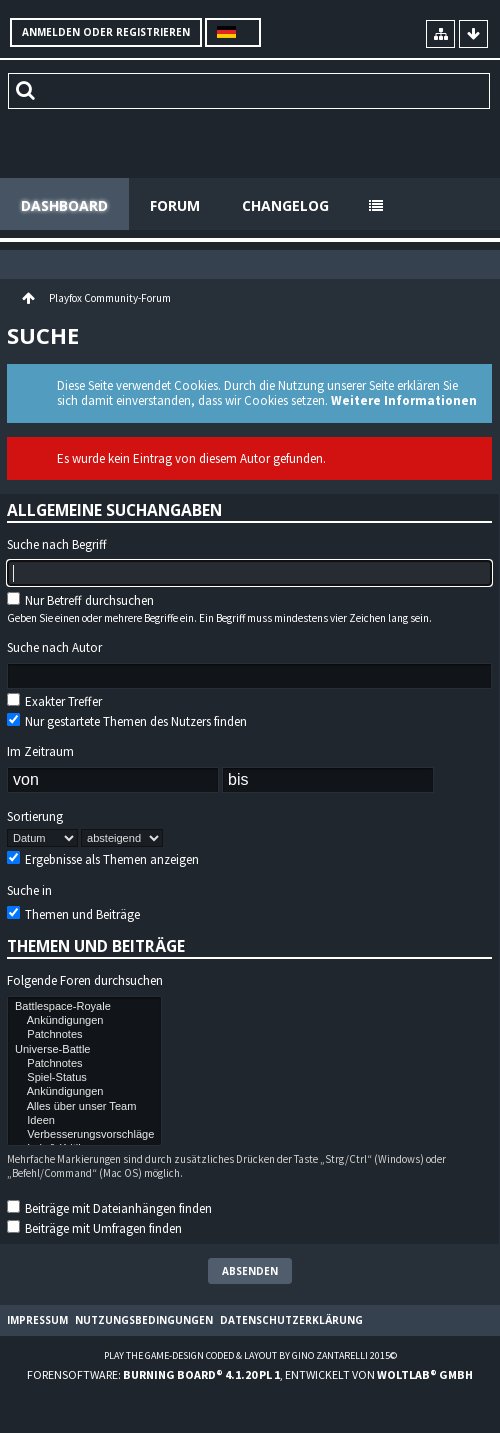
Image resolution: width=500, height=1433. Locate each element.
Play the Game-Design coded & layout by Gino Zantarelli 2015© (250, 1355)
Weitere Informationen (404, 400)
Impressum (37, 1320)
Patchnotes (84, 1035)
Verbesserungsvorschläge (84, 1135)
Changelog (285, 205)
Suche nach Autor (54, 648)
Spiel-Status (84, 1078)
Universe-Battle (84, 1050)
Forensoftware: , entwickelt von (250, 1374)
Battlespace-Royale (84, 1007)
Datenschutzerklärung (291, 1320)
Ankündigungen (84, 1021)
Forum (175, 205)
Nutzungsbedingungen (144, 1320)
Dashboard (64, 205)
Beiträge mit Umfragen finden (94, 1228)
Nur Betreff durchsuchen (80, 600)
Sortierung (35, 817)
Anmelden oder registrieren (106, 32)
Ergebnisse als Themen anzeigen (103, 859)
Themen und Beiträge (73, 914)
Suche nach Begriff (57, 545)
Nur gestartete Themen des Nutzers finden (127, 721)
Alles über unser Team (84, 1107)
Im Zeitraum (40, 752)
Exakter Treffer (54, 701)
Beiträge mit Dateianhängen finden (109, 1208)
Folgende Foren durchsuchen (85, 981)
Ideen (84, 1121)
